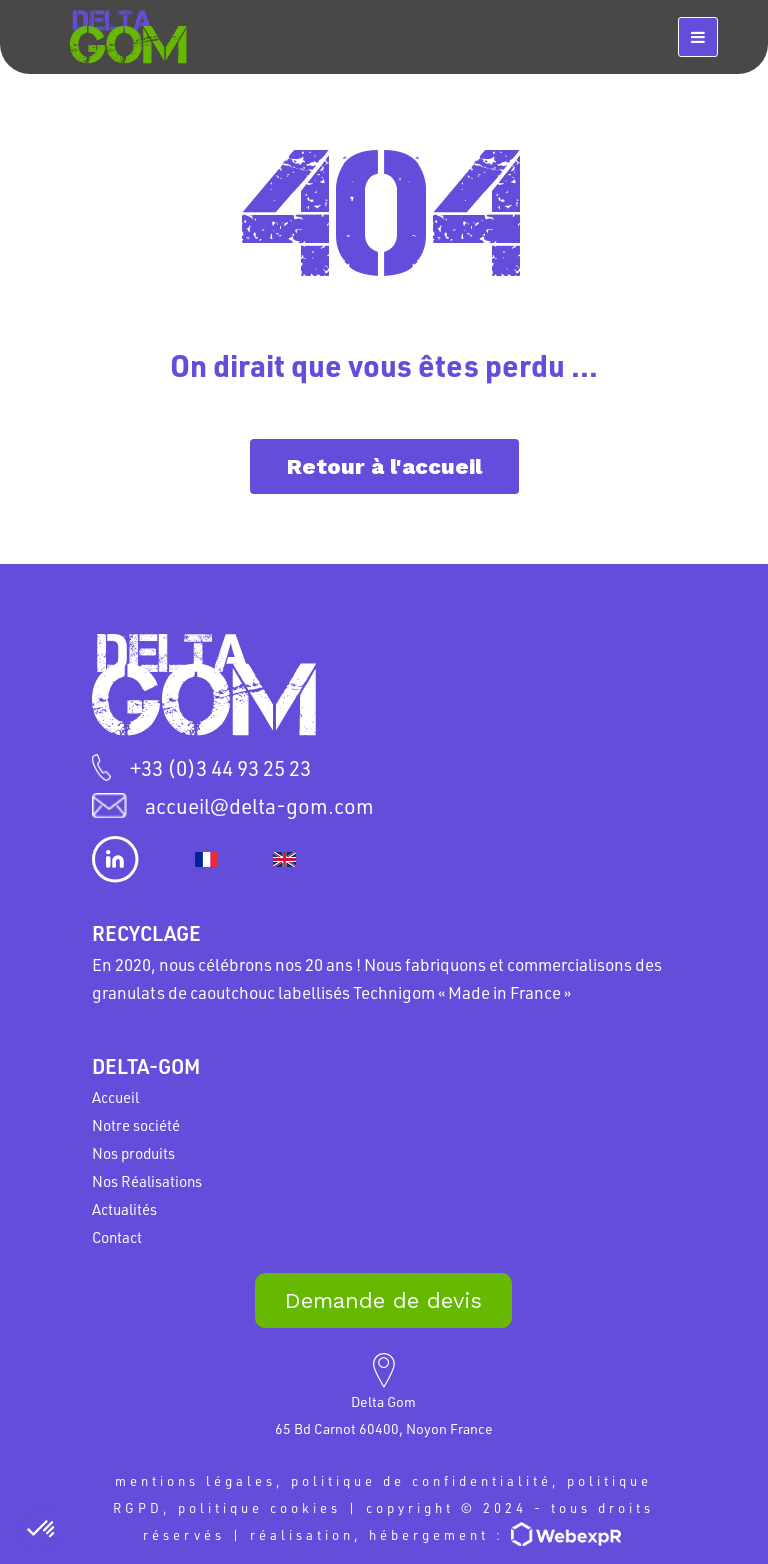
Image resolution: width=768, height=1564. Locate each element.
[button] (42, 1530)
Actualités (124, 1209)
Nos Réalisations (147, 1181)
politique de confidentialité (421, 1480)
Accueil (115, 1097)
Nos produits (133, 1153)
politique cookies (259, 1507)
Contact (117, 1237)
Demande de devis (383, 1300)
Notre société (136, 1125)
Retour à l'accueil (384, 466)
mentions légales (195, 1480)
